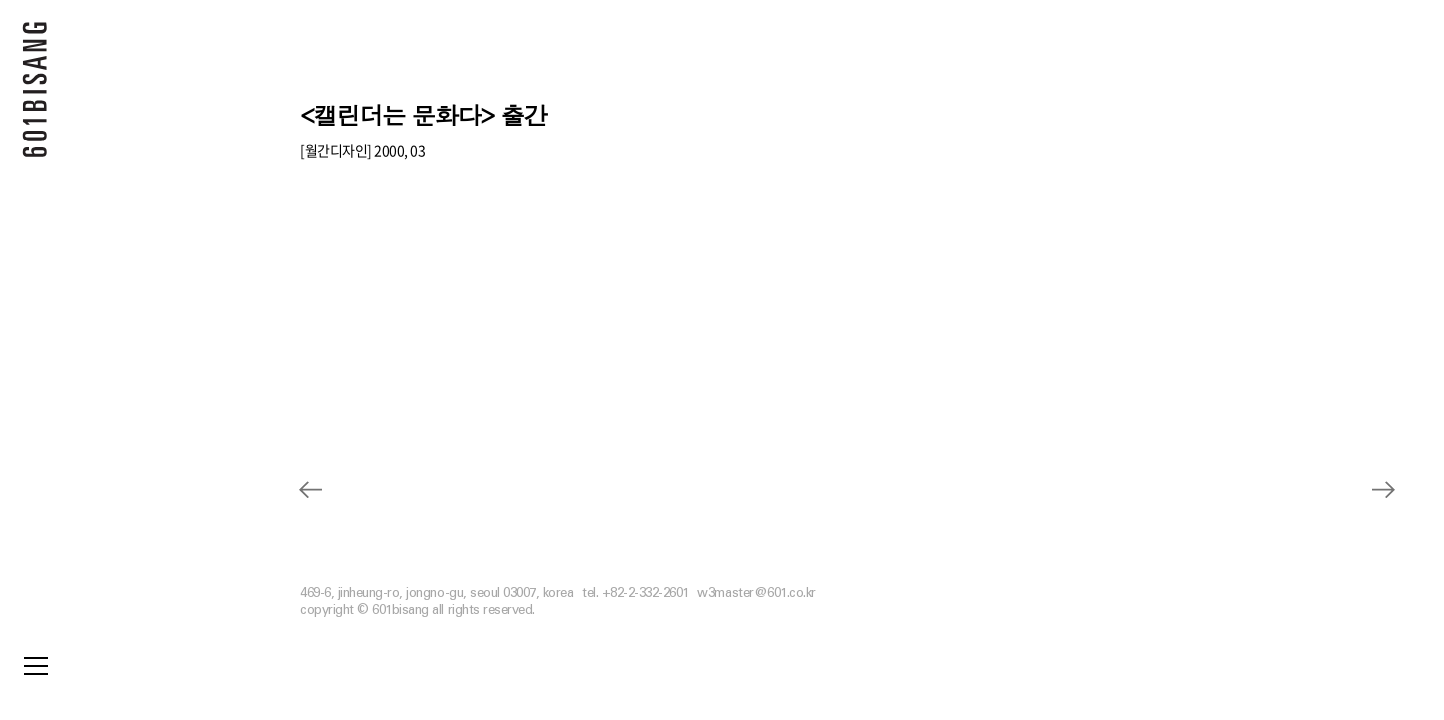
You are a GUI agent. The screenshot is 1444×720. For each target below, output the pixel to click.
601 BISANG (35, 95)
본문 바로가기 (0, 0)
